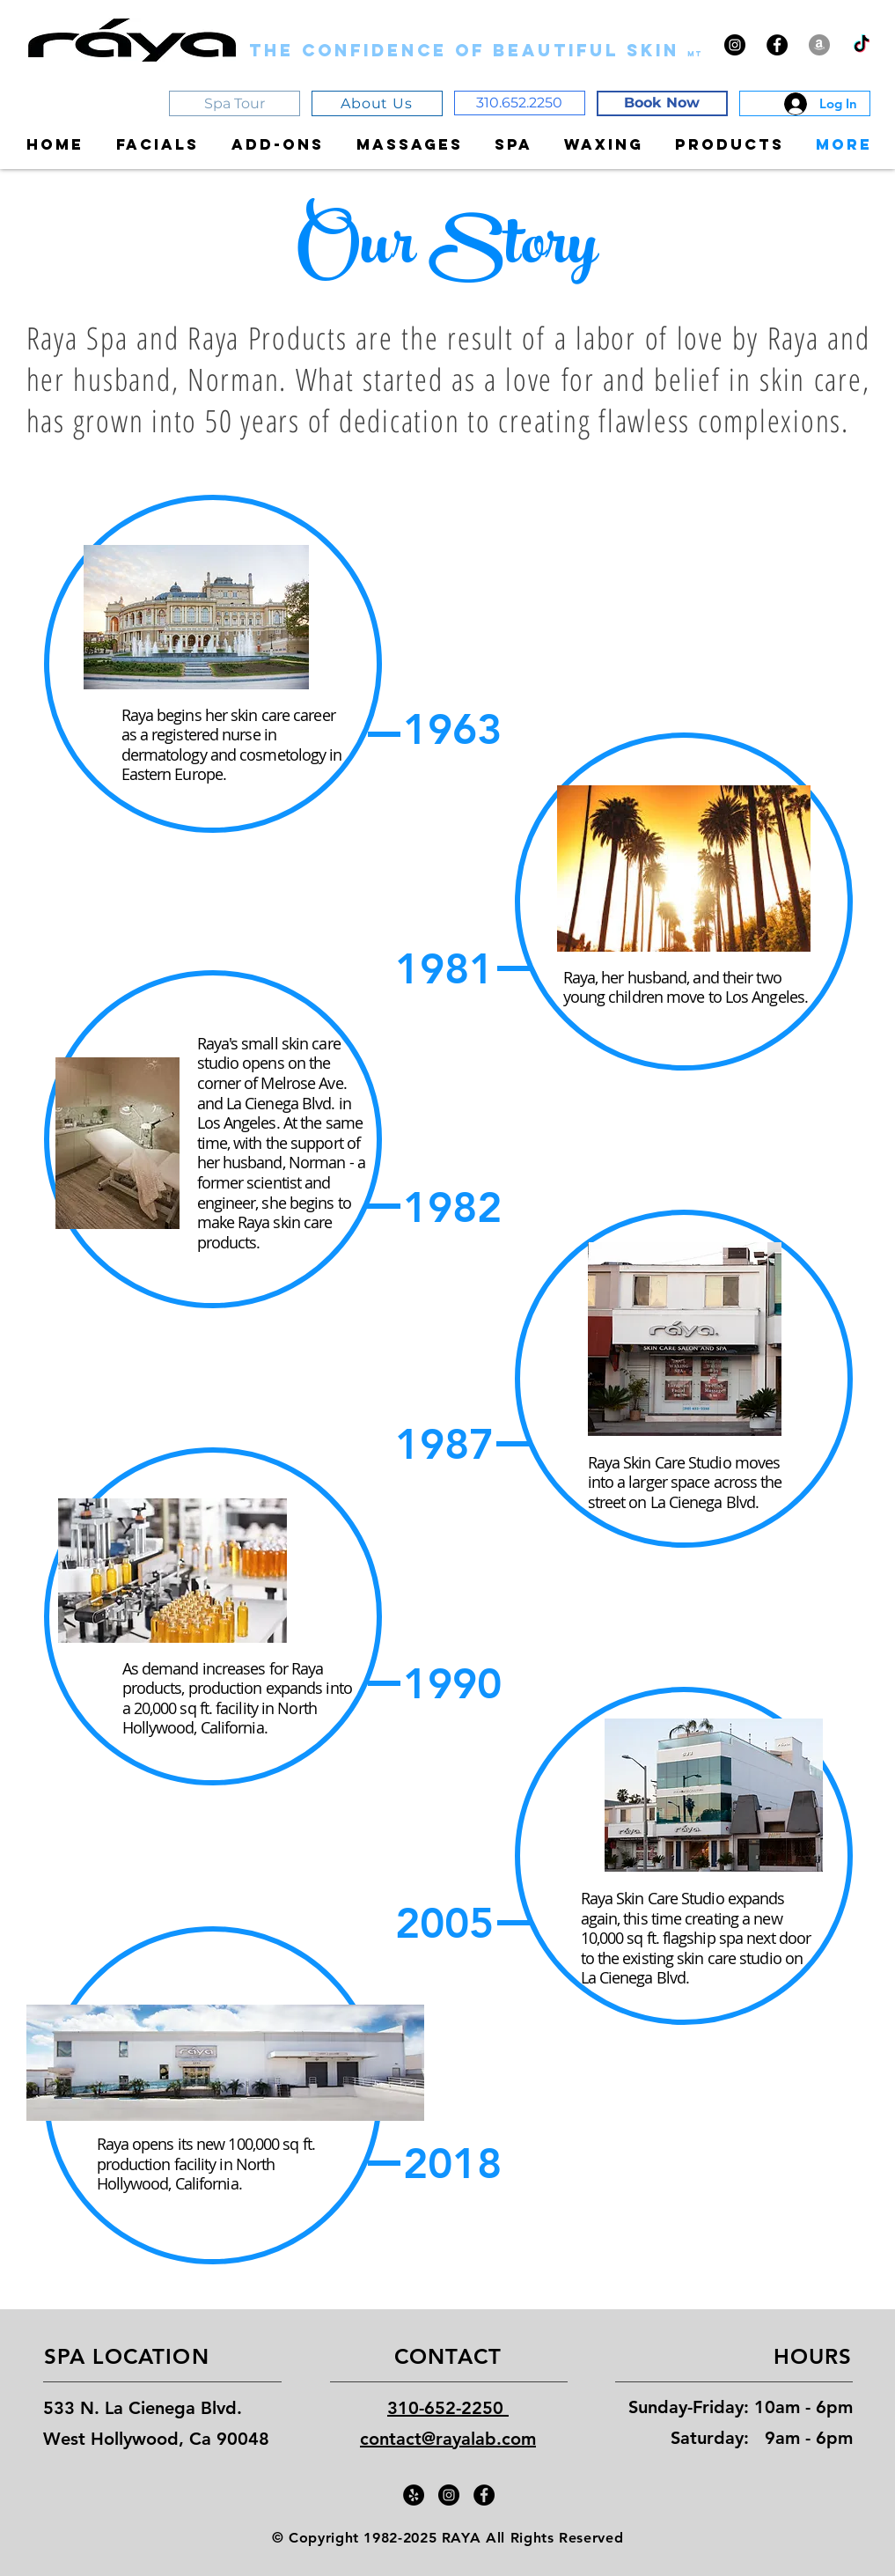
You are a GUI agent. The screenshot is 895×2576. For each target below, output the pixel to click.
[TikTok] (861, 44)
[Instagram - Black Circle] (734, 44)
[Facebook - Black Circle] (777, 44)
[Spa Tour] (234, 103)
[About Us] (377, 103)
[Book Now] (662, 103)
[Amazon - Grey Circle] (819, 44)
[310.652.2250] (519, 103)
